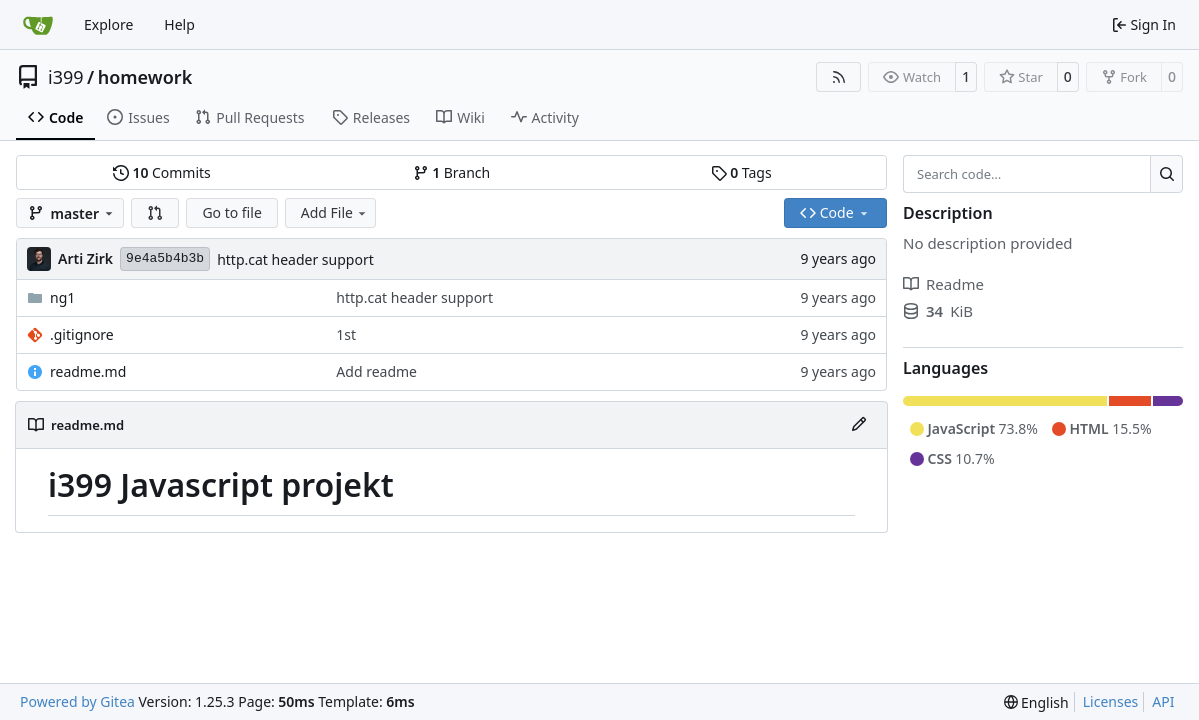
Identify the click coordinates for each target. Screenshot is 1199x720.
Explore (108, 24)
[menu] (1036, 702)
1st (346, 334)
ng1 (62, 297)
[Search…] (1166, 174)
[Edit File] (859, 425)
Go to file (231, 212)
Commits (162, 172)
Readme (943, 284)
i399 (66, 77)
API (1163, 701)
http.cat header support (295, 259)
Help (179, 24)
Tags (741, 172)
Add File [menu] (335, 212)
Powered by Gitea (77, 701)
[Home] (38, 25)
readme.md (88, 371)
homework (145, 77)
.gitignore (82, 334)
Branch (452, 172)
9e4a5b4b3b (165, 258)
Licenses (1111, 701)
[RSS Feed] (839, 77)
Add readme (376, 371)
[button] (155, 213)
